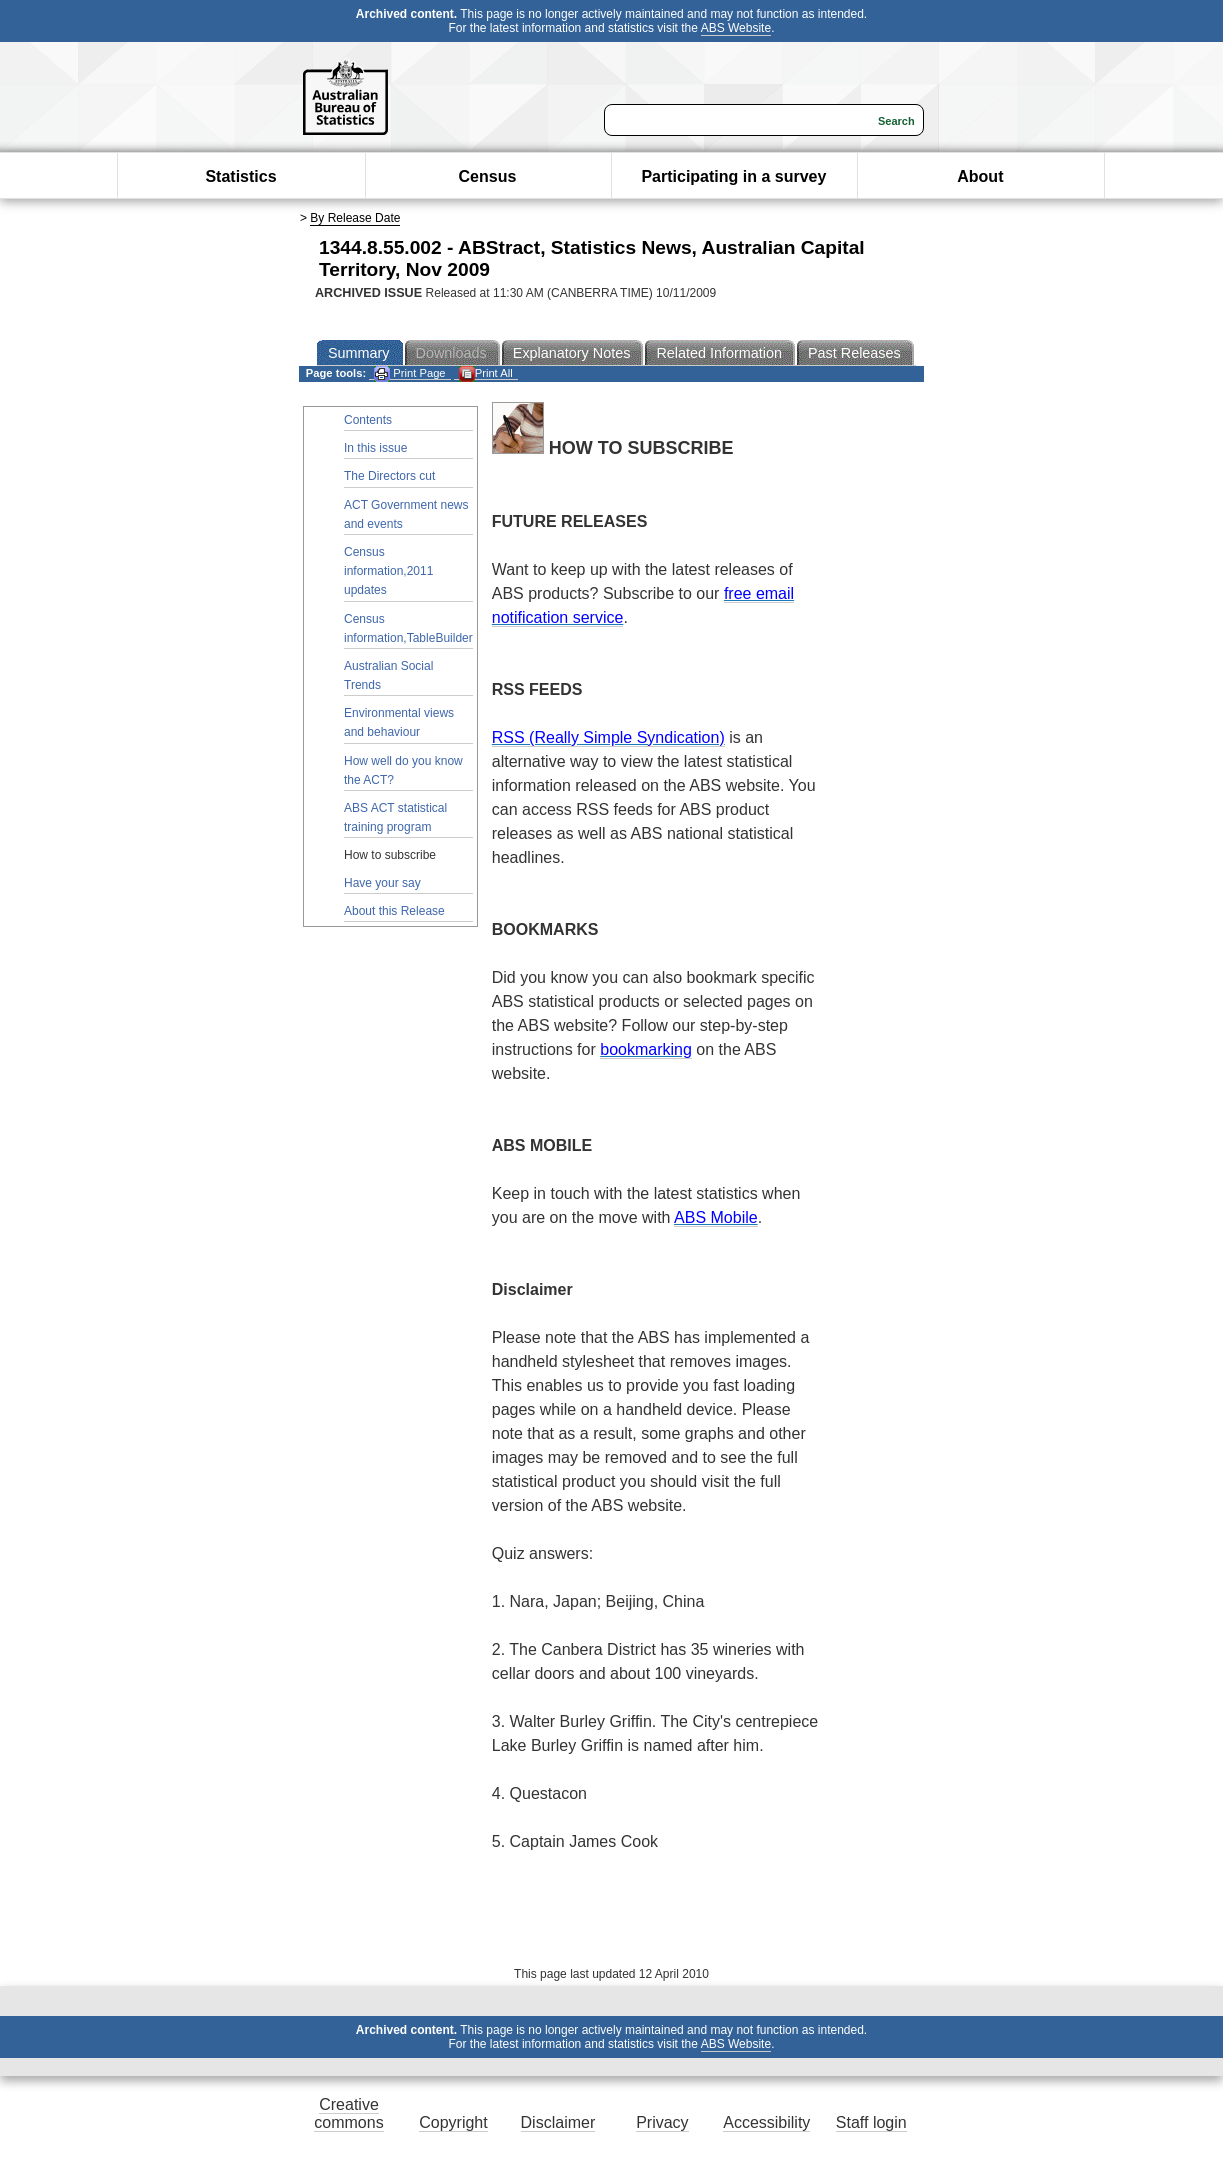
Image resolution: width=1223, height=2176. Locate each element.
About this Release (394, 911)
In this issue (375, 448)
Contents (368, 420)
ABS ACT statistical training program (395, 817)
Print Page (409, 373)
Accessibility (766, 2122)
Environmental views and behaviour (399, 722)
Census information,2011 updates (388, 571)
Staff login (871, 2122)
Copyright (453, 2122)
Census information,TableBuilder (408, 628)
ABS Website (736, 28)
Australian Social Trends (388, 675)
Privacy (662, 2122)
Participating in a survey (733, 176)
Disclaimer (558, 2122)
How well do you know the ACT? (403, 770)
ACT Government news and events (406, 514)
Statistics (240, 176)
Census (488, 176)
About (980, 176)
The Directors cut (389, 476)
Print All (486, 373)
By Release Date (355, 218)
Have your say (382, 883)
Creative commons (348, 2113)
